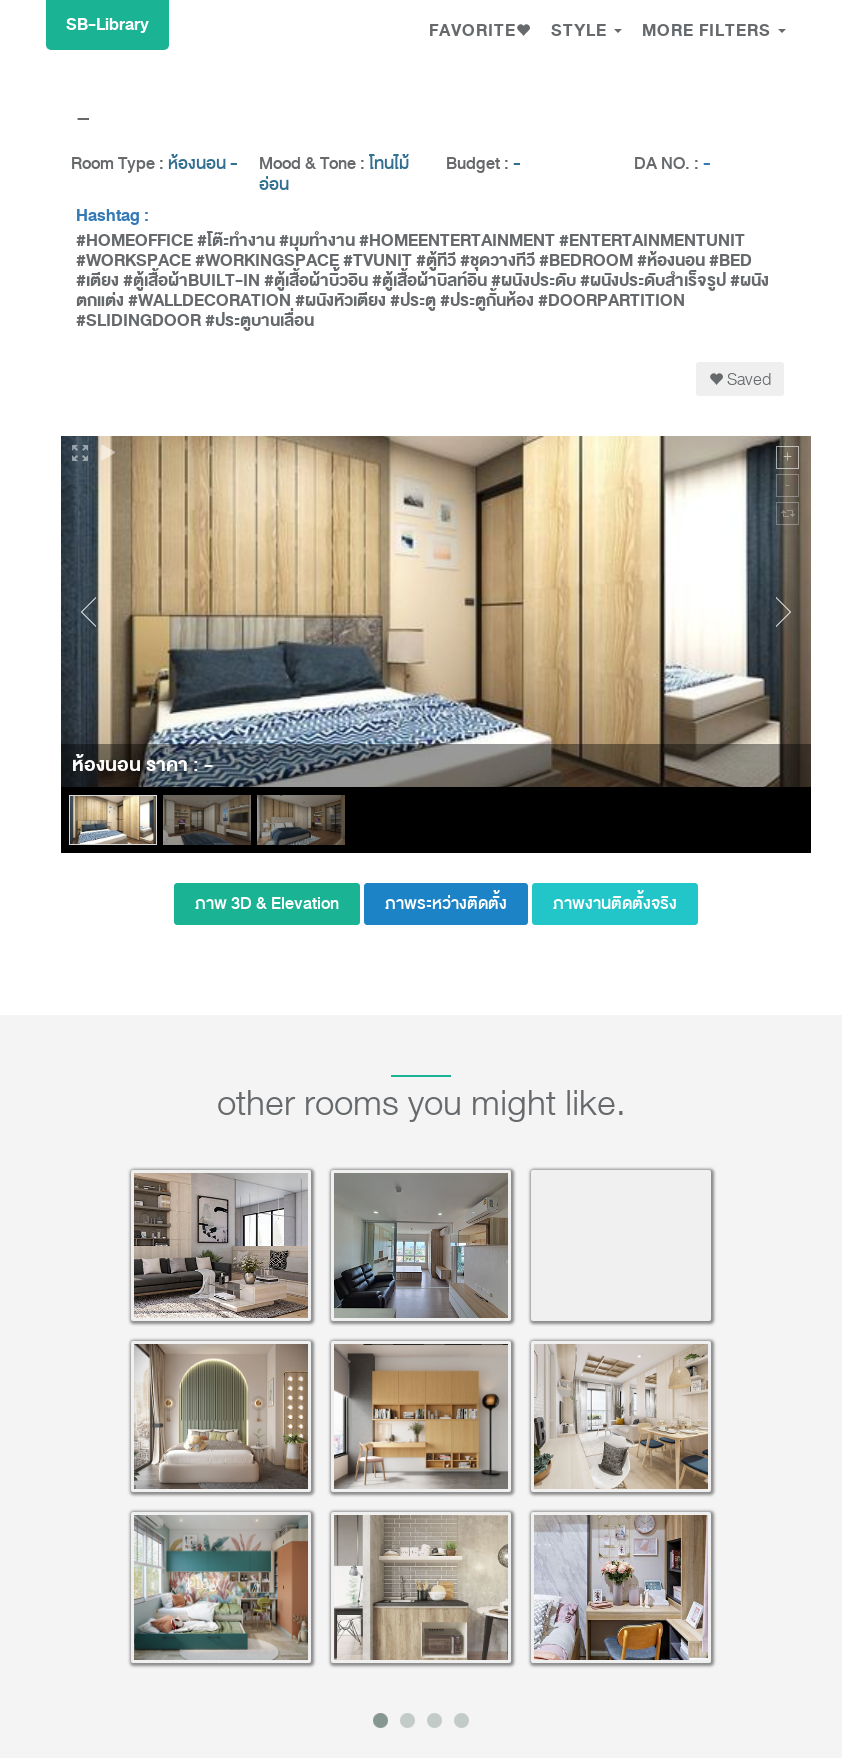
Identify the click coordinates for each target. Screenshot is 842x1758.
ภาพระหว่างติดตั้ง (446, 903)
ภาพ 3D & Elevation (267, 903)
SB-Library (107, 24)
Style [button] (586, 30)
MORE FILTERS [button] (714, 30)
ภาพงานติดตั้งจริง (615, 903)
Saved (740, 379)
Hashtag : (112, 216)
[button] (480, 33)
